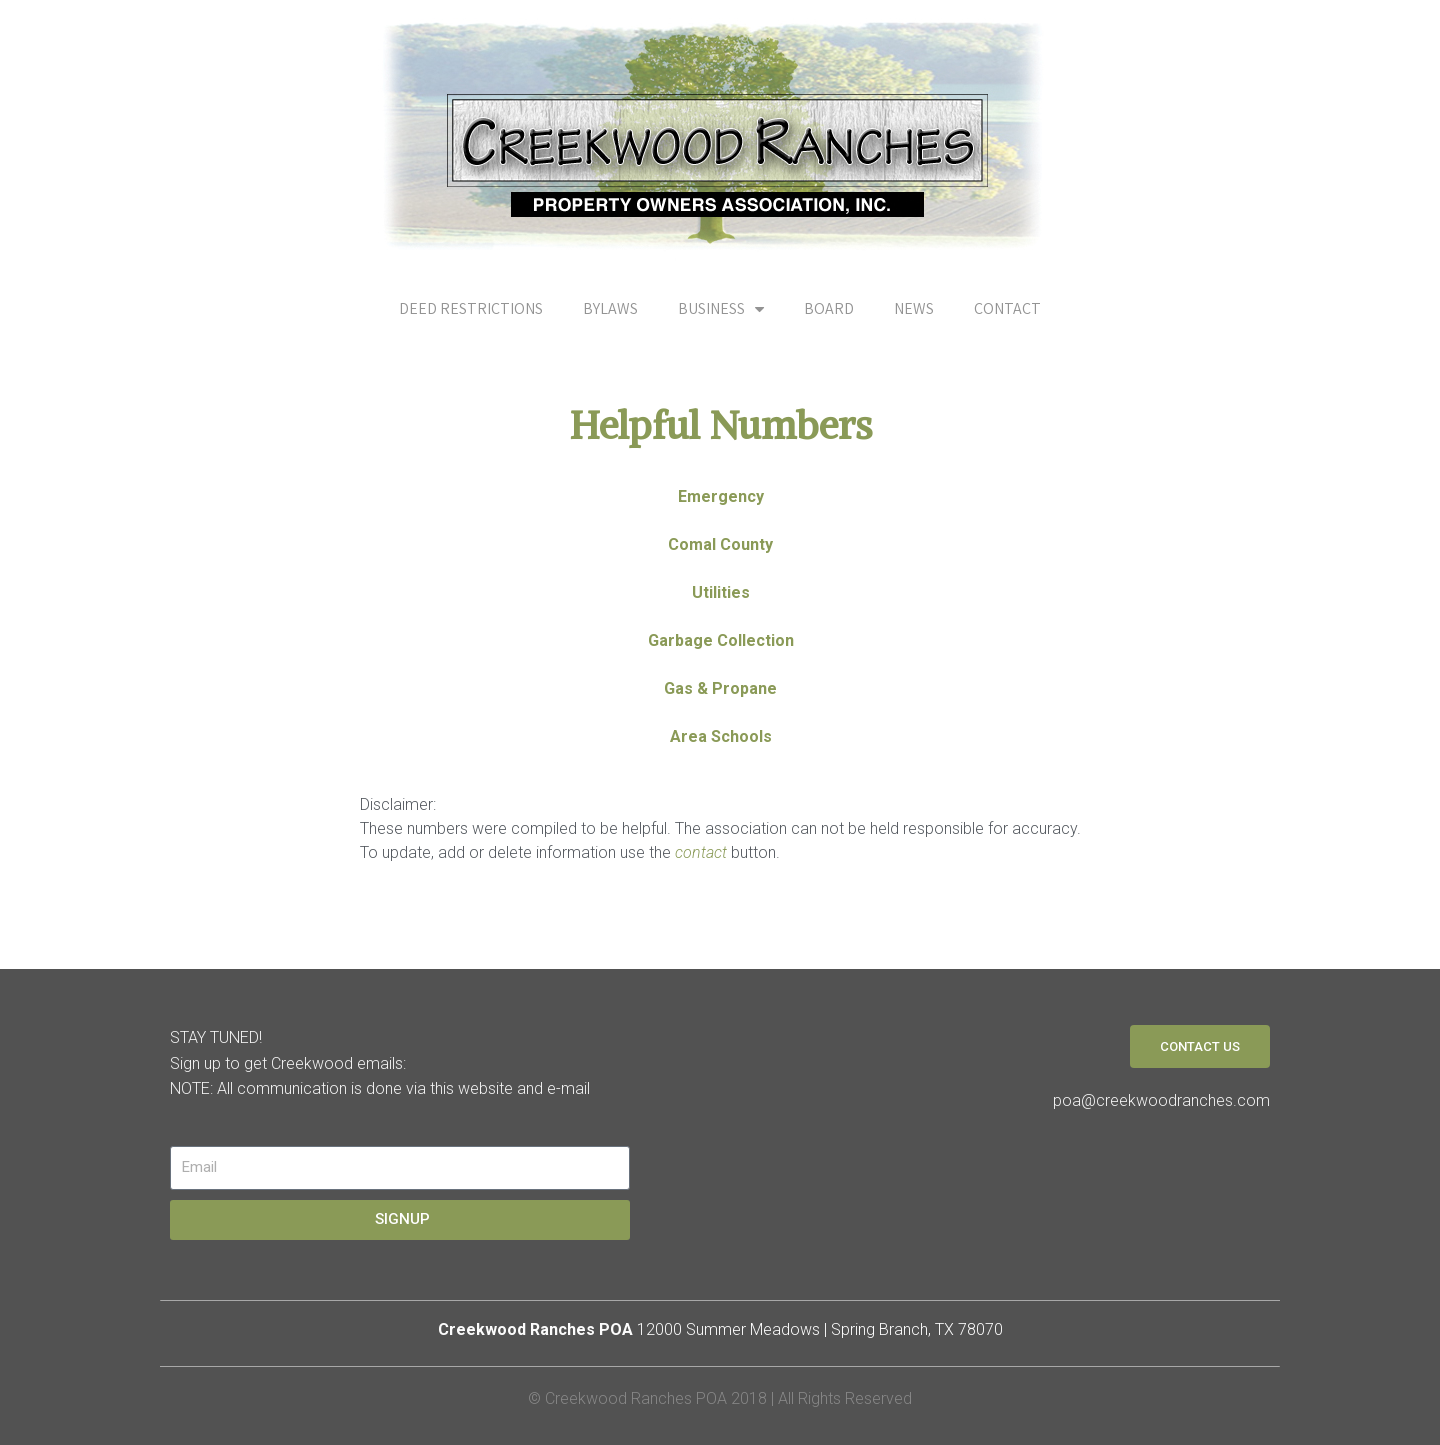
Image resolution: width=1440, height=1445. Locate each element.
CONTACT (1007, 308)
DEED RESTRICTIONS (471, 308)
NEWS (914, 308)
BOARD (829, 308)
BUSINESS (721, 309)
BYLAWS (610, 308)
